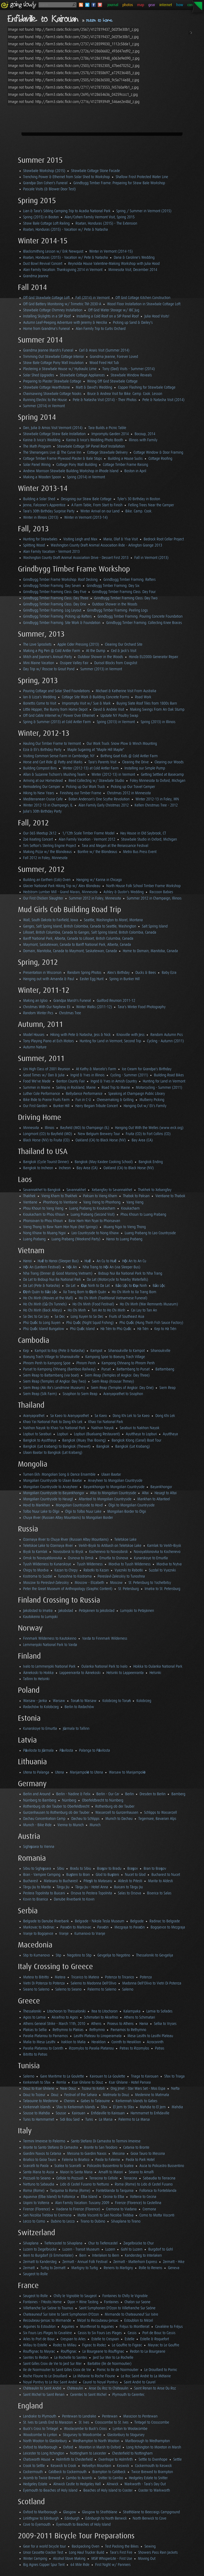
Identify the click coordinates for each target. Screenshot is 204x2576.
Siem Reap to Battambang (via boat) (51, 1375)
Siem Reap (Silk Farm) (40, 1394)
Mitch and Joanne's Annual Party (47, 657)
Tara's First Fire (121, 2552)
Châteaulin (75, 2388)
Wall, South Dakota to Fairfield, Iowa (50, 920)
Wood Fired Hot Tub (104, 363)
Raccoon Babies (161, 892)
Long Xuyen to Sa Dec (87, 1316)
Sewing (150, 2546)
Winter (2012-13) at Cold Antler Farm (91, 768)
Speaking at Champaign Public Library (136, 1093)
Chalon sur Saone (137, 2302)
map (140, 5)
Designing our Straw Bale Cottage (86, 499)
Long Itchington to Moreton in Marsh (153, 2447)
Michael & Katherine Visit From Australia (126, 691)
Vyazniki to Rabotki (129, 1570)
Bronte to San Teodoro (100, 2147)
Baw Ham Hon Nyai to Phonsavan (94, 1221)
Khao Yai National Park (105, 1422)
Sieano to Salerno (36, 1989)
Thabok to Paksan (136, 1196)
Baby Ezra (169, 972)
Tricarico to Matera (85, 1977)
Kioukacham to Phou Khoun (44, 1214)
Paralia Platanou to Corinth (43, 2048)
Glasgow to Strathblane (99, 2512)
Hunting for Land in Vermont (164, 1081)
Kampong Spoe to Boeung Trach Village (115, 1357)
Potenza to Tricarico (119, 1977)
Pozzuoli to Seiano (36, 2178)
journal (112, 5)
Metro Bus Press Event (139, 852)
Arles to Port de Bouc (39, 2339)
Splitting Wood (34, 545)
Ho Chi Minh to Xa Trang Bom (134, 1292)
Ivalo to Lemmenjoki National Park (49, 1666)
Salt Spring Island (155, 926)
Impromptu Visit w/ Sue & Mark (86, 703)
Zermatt (29, 2268)
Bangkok (102, 1446)
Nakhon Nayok (102, 1428)
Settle (177, 2459)
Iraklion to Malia (73, 2042)
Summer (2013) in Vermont (101, 669)
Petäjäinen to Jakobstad (96, 1611)
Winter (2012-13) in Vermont (113, 774)
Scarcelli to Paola (36, 2166)
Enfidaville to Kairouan (108, 2113)
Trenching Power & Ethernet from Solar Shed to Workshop (66, 177)
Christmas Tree (70, 1013)
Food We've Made (36, 1081)
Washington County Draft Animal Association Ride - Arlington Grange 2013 (106, 545)
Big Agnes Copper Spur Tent (44, 2565)
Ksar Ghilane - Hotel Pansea (130, 2082)
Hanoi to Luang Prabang (124, 1239)
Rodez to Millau (64, 2345)
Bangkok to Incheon (38, 1168)
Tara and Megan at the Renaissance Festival (115, 846)
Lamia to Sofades (159, 2011)
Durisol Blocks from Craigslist (115, 663)
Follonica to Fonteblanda (157, 2190)
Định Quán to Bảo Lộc (40, 1292)
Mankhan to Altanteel (153, 1499)
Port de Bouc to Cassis (158, 2333)
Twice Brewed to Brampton (152, 2472)
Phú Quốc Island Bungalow (43, 1329)
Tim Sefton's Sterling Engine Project (49, 846)
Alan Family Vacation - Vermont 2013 (51, 551)
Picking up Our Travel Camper (133, 787)
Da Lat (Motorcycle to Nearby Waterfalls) (117, 1279)
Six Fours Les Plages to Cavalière (47, 2333)
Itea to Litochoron (104, 2011)
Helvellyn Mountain (96, 2466)
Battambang (164, 1369)
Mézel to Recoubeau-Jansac (97, 2320)
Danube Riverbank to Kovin (74, 1899)
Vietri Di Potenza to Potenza (44, 1983)
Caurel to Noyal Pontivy (100, 2382)
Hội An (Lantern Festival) (42, 1267)
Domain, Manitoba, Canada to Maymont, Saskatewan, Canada (70, 951)
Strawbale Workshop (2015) (44, 171)
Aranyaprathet (33, 1416)
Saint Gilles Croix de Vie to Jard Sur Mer (52, 2363)
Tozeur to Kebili (93, 2088)
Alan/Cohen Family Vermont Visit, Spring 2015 (100, 217)
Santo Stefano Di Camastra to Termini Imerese (105, 2141)
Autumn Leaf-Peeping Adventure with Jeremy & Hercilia (65, 322)
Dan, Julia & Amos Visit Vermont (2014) (52, 428)
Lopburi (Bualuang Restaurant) (97, 1434)
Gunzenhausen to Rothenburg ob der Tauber (56, 1812)
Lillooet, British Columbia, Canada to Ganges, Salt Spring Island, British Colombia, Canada (89, 932)
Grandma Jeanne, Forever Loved (114, 356)
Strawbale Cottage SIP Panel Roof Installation (91, 446)
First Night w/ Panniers (113, 2565)
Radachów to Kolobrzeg (41, 1707)
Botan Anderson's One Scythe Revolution (99, 799)
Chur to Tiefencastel (103, 2243)
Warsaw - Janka (35, 1701)
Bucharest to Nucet (165, 1874)
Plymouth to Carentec (128, 2394)
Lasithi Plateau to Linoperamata (98, 2036)
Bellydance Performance (84, 1093)
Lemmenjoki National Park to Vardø (50, 1645)
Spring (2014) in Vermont (86, 477)
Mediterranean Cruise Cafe (43, 799)
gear (151, 5)
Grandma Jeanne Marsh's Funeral (48, 350)
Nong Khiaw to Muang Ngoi (44, 1233)
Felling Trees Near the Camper (151, 505)
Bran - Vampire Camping (41, 1874)
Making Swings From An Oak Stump (157, 709)
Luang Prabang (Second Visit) (93, 1214)
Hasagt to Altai (166, 1493)
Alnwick (112, 2484)
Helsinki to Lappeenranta (125, 1673)
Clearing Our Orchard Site (123, 644)
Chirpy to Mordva (36, 1570)
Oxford (68, 2447)
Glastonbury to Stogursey (125, 2435)
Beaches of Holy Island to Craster (107, 2490)
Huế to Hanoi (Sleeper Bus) (58, 1261)
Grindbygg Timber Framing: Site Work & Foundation (61, 623)
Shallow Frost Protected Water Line (142, 177)
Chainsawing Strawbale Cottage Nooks (52, 394)
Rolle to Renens (150, 2268)
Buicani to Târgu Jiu (128, 1887)
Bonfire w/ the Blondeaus (97, 852)
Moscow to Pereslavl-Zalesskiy (46, 1583)
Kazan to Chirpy (66, 1570)
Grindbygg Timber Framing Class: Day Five (54, 592)
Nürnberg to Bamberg (39, 1800)
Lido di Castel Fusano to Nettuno (84, 2184)
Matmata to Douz (116, 2095)
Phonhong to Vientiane (60, 1202)
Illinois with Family (143, 440)
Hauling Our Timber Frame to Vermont (52, 743)
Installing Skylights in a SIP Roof (47, 316)
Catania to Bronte (136, 2147)
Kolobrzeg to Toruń (116, 1701)
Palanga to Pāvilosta (94, 1750)
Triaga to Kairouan (144, 2076)
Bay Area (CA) (142, 1140)
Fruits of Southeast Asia (126, 1316)
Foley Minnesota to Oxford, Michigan (157, 780)
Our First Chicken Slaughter (43, 898)
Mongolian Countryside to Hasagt (48, 1499)
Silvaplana (30, 2243)
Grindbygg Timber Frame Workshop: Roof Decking (60, 579)
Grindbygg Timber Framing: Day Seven (52, 586)
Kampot (96, 1351)
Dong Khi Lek (165, 1416)
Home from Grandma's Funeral (46, 328)
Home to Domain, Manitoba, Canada (150, 951)
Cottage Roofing (160, 458)
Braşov (132, 1868)
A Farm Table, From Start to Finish (96, 505)
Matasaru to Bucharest (61, 1881)
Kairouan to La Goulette (107, 2076)
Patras (159, 2048)
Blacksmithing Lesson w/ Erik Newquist (53, 251)
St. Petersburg (128, 1589)
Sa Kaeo (101, 1416)
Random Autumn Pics (166, 1035)
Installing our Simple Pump (145, 768)
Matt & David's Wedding (94, 387)
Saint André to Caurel (139, 2382)
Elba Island (89, 2197)
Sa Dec (60, 1316)
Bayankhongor (161, 1487)
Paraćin (103, 1927)
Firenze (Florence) (36, 2209)
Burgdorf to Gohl (160, 2249)
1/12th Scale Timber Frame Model (88, 833)
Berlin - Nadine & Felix (73, 1794)
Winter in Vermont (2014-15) (111, 251)
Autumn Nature (34, 1047)
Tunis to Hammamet (38, 2119)
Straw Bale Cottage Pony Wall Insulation (53, 363)
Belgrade (137, 1921)
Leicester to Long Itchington (43, 2453)
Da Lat (70, 1285)
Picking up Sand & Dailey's (133, 322)
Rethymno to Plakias (68, 2030)
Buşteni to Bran (78, 1874)
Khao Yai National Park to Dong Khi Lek (52, 1422)
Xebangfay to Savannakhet (112, 1190)
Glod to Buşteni (107, 1874)
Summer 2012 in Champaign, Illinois (154, 898)
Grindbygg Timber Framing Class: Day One (54, 604)
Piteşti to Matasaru (97, 1881)
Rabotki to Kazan (96, 1570)
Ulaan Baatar (111, 1474)
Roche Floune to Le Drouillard (45, 2376)
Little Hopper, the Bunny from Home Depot (55, 709)
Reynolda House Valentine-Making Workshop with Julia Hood (114, 263)
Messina (118, 2153)
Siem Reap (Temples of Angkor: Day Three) (117, 1375)
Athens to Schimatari (139, 2017)
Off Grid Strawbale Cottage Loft (46, 298)
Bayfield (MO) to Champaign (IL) (84, 1128)
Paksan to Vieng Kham (100, 1196)
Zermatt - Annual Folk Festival (84, 2262)
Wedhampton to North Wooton (96, 2441)
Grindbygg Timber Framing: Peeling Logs (117, 610)
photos (127, 5)
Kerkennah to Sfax (36, 2082)
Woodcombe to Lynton (40, 2435)
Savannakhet (76, 1190)
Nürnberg (69, 1800)
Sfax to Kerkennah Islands (75, 2107)
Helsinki (155, 1673)
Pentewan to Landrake (79, 2416)
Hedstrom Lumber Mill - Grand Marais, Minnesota (60, 892)
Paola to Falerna (107, 2160)
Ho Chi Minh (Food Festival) (93, 1304)
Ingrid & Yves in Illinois (87, 1075)
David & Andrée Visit (108, 709)
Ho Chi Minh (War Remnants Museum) (149, 1304)
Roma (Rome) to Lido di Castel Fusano (144, 2184)
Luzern (110, 2249)
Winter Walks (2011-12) (94, 1007)
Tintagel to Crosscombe (151, 2422)
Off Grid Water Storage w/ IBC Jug (113, 310)
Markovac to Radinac (38, 1927)
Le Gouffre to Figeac (127, 2345)
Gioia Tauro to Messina (148, 2153)
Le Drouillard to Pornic (160, 2370)
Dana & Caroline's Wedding (134, 257)
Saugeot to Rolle (35, 2274)
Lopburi (62, 1434)
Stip (58, 1955)
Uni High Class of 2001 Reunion (46, 1069)
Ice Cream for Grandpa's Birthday (146, 1069)
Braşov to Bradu (109, 1868)
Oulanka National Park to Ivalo (104, 1666)
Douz (54, 2095)
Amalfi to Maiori (110, 2172)
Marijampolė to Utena (86, 1772)
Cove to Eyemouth (36, 2524)
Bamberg (178, 1794)
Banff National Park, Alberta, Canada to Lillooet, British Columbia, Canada (78, 938)
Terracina (130, 2178)
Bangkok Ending (151, 1162)
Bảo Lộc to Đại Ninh (131, 1285)
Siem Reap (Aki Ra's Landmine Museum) (54, 1388)
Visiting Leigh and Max (80, 539)
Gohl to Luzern (131, 2249)
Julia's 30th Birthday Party (42, 811)
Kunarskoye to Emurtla (151, 1558)
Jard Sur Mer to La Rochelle (113, 2357)
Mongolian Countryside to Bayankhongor (53, 1493)
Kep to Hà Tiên (165, 1329)
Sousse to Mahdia (36, 2113)
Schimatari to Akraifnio (101, 2017)
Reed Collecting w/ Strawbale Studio (96, 780)
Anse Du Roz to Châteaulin (108, 2388)
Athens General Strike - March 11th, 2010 (54, 2024)
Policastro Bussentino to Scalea (110, 2166)
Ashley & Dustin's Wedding (123, 892)
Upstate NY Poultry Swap (119, 715)
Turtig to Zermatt (53, 2268)
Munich (95, 1825)
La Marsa (106, 2119)
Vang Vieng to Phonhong (102, 1202)
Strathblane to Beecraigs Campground (151, 2512)
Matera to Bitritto (36, 1977)
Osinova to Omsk (81, 1558)
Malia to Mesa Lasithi (39, 2042)
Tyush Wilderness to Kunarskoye (47, 1564)
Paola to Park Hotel (140, 2160)
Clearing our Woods (169, 762)
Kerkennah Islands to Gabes (136, 2101)
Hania (143, 2024)
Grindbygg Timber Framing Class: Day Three (55, 598)
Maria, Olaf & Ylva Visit (120, 539)
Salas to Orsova (129, 1893)
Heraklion (98, 2042)
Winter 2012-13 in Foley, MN (157, 799)
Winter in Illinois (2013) (40, 517)
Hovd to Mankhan (36, 1505)
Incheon (65, 1168)
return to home (99, 20)
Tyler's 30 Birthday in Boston (138, 499)
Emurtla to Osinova (113, 1558)
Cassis (132, 2333)
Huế (88, 1261)
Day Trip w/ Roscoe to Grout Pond (48, 669)
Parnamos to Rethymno (128, 2030)
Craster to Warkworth (154, 2490)
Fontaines (111, 2302)
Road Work (143, 697)
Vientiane (30, 1202)
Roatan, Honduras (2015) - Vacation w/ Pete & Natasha (65, 229)
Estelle (129, 2339)
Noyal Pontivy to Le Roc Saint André (50, 2382)
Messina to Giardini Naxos (86, 2153)
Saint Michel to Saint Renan (43, 2394)
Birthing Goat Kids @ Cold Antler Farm (129, 756)
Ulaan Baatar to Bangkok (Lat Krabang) (52, 1452)
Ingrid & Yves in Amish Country (114, 1081)
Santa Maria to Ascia (38, 2172)
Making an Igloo (35, 1000)
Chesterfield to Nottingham (132, 2453)
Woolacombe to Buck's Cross (85, 2429)
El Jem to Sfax (123, 2107)
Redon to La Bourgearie (147, 2351)
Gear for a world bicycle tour (44, 2546)
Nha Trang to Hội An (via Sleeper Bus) (111, 1267)
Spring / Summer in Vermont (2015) (143, 211)
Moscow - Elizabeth (89, 1583)
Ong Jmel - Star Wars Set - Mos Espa (138, 2088)
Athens (96, 2024)
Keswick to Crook (63, 2466)
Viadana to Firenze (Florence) (78, 2209)
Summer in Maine (36, 1087)
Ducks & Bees (145, 972)
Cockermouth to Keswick (153, 2466)
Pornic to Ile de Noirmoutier (117, 2370)
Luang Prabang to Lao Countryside (150, 1233)
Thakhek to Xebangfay (154, 1190)
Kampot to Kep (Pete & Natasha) (60, 1351)
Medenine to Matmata (152, 2095)
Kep (26, 1351)
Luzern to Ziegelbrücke (40, 2249)
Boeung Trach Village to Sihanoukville (51, 1357)
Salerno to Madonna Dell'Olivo (93, 1983)
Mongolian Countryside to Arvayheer (50, 1487)
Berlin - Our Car (107, 1794)
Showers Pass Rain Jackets (158, 2552)
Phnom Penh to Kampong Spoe (46, 1363)
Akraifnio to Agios (65, 2017)
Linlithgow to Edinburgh (41, 2518)
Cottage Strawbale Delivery (107, 452)
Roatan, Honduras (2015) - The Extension (106, 223)
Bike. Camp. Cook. (138, 511)
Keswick (123, 2466)
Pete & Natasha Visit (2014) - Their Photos (104, 400)
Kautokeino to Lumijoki (40, 1617)
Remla (61, 2082)
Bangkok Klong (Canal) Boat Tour (136, 1440)
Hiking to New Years (38, 793)
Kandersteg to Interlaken (143, 2255)
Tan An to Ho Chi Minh (108, 1310)
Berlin (129, 1794)
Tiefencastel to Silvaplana (63, 2243)
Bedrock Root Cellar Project (164, 539)
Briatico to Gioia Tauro (39, 2160)
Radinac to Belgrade (165, 1921)
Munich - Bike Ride (37, 1825)
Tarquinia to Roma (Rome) (70, 2190)
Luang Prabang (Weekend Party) (76, 1239)
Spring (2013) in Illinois (158, 722)
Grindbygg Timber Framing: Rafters (129, 579)
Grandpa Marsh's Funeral (72, 1000)
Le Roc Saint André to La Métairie (146, 2376)
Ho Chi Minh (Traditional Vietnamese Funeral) (113, 1298)
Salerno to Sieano (68, 1989)
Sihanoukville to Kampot (126, 1351)
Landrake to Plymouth (39, 2416)
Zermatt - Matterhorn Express (135, 2262)
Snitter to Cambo (110, 2478)
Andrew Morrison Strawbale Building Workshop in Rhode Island (70, 471)
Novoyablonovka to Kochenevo (157, 1552)
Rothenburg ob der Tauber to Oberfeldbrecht (56, 1806)
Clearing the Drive (135, 762)
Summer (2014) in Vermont (44, 406)
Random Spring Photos (84, 972)
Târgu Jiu (63, 1887)
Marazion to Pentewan (140, 2416)
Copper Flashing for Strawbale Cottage (146, 387)
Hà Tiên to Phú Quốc (116, 1329)
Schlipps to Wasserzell (160, 1812)
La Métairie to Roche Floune (94, 2376)
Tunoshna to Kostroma (75, 1576)
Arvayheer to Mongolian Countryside (115, 1480)
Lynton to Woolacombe (130, 2429)
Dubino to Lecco (63, 2221)
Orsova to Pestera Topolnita (91, 1893)
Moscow (116, 1583)
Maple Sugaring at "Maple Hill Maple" (95, 750)
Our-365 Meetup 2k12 (39, 833)
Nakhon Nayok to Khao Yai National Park (54, 1428)
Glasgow (69, 2512)
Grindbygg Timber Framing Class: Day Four (124, 592)
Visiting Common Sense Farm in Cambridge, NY (59, 756)
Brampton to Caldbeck (109, 2472)
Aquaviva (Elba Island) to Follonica (49, 2197)
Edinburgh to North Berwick (106, 2518)
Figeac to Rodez (94, 2345)
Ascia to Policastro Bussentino (161, 2166)
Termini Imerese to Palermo (44, 2141)
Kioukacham (130, 1208)
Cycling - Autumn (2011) (165, 1041)
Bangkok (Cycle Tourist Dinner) (46, 1162)
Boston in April (135, 471)
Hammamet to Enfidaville (150, 2113)
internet (165, 5)
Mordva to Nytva (169, 1564)
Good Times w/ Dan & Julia (44, 1075)
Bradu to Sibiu (80, 1868)
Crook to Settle (34, 2466)
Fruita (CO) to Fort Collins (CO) (148, 1134)
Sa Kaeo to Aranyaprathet (69, 1416)
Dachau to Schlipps (85, 1818)
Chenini (69, 2101)
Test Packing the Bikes (122, 2546)
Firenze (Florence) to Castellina (138, 2203)
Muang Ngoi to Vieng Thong (124, 1227)
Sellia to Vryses (165, 2024)
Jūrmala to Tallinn (76, 1728)
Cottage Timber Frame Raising (125, 464)
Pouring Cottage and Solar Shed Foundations (56, 691)
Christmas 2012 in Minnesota (129, 793)
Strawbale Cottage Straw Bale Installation (54, 434)
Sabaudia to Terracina (159, 2178)
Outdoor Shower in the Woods (114, 604)
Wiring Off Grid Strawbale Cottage (112, 381)
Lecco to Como (34, 2221)
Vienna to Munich (70, 1825)
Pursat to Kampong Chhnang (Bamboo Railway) (59, 1369)
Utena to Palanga (36, 1772)
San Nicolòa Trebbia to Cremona (47, 2215)
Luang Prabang (34, 1239)
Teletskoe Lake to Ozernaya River (48, 1545)
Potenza (146, 1977)
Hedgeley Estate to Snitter (148, 2478)
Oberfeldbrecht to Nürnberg (102, 1800)
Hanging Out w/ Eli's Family (145, 1106)
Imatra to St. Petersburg (162, 1589)
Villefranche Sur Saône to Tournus (48, 2308)
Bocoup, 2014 (145, 434)
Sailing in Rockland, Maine (76, 1087)
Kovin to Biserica (35, 1899)
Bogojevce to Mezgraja (168, 1927)
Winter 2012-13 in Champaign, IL (48, 805)
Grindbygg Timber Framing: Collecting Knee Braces (144, 623)
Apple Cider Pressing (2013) (78, 644)
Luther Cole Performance (41, 1093)
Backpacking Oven (85, 2546)
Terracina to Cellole (103, 2178)
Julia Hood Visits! (156, 316)
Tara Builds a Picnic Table (107, 428)
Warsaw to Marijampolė (127, 1772)
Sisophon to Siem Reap (80, 1394)
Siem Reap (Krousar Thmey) (113, 1381)
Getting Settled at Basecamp (162, 774)
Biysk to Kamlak (35, 1552)
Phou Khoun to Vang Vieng (43, 1208)
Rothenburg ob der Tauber (114, 1806)
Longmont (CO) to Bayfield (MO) (47, 1134)
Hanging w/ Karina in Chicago (99, 880)
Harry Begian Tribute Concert (96, 1106)
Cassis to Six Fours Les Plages (100, 2333)
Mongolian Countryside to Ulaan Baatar (52, 1480)
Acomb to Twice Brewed (41, 2478)
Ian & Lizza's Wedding (39, 697)
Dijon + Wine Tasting (83, 2302)
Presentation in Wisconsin (42, 972)
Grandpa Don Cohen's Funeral (45, 183)
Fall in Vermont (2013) (151, 558)
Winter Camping (35, 2558)
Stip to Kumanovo (36, 1955)
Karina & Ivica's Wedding (41, 440)
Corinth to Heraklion (126, 2042)
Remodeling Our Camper (41, 787)
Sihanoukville (160, 1351)
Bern (82, 2255)
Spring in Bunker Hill (124, 979)
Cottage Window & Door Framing (158, 452)
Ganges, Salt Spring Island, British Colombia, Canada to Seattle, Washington (79, 926)
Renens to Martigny (118, 2268)
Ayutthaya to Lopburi (141, 1434)
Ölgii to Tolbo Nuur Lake (83, 1511)
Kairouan (78, 2113)
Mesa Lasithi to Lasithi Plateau (150, 2036)
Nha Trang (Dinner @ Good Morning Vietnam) (57, 1273)
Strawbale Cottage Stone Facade (95, 171)
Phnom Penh (86, 1363)
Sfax (104, 2107)
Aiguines (67, 2326)
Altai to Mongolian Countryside (113, 1493)
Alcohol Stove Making (69, 2558)
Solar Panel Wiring (36, 464)
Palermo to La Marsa (134, 2119)
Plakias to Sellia (35, 2030)
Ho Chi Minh (77, 1310)
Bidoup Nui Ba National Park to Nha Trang (130, 1273)
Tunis (89, 2119)
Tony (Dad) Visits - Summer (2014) (128, 369)
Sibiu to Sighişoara (37, 1868)
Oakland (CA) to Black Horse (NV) (101, 1140)
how (179, 5)
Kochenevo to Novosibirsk (108, 1552)
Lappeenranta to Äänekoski (80, 1673)
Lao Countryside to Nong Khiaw (95, 1233)
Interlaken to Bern (105, 2255)
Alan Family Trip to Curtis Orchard (101, 328)
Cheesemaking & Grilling (115, 1100)
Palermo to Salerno (101, 1989)
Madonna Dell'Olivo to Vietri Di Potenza (151, 1983)
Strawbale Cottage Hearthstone (46, 387)
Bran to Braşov (155, 1868)
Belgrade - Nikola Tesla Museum (99, 1921)
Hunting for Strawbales (40, 539)
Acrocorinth (155, 2042)
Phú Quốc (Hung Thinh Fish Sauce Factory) (151, 1323)
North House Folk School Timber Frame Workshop (143, 886)
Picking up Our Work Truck (85, 787)
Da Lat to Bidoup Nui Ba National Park (52, 1279)
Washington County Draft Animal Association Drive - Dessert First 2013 (75, 558)
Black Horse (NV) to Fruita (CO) (46, 1140)
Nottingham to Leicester (88, 2453)
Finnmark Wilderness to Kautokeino (49, 1638)
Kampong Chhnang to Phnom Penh (128, 1363)
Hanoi (27, 1261)
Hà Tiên (142, 1329)
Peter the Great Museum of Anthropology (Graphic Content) (67, 1589)
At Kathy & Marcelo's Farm (96, 1069)
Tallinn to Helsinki (36, 1679)
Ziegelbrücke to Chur (138, 2243)
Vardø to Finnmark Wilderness (104, 1638)
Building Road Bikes (169, 1075)
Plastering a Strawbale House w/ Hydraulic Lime (60, 369)
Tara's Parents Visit (102, 762)
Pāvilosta (66, 1750)
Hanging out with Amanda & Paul (48, 979)
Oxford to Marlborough (40, 2447)
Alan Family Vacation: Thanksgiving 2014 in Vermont (62, 270)
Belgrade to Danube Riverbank (46, 1921)
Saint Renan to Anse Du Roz (155, 2388)
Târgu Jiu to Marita (37, 1887)
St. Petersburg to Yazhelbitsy (149, 1583)
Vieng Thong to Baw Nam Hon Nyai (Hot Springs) (60, 1227)
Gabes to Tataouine (95, 2101)
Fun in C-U (83, 1100)
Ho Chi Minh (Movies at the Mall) (48, 1298)
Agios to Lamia (34, 2017)
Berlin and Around (36, 1794)
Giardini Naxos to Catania (42, 2153)
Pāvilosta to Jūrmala (38, 1750)
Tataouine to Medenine (40, 2101)
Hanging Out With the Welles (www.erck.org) (149, 1128)
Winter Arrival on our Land (99, 511)
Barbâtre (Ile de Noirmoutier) (109, 2363)
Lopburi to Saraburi (37, 1434)
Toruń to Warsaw (84, 1701)
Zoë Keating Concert (38, 839)
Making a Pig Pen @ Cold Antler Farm (51, 651)
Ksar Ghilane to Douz (87, 2082)
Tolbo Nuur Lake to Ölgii (41, 1511)
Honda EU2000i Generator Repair (153, 657)
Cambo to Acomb (79, 2478)
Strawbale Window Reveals (131, 375)
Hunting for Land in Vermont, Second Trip (110, 1041)
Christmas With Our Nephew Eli (46, 1007)
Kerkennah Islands (36, 2107)
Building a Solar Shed (39, 499)
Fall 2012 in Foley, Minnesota (45, 858)
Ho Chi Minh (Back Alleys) (42, 1310)
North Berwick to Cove (149, 2518)
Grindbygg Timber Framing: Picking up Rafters (57, 616)
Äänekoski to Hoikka (38, 1673)
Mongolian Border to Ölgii (126, 1511)
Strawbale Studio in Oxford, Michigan (149, 839)
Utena (59, 1772)
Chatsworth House (36, 2459)
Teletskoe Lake (125, 1539)
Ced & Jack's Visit (123, 651)
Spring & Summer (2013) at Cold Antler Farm (57, 722)
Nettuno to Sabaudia (38, 2184)
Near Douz (68, 2088)
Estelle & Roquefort (154, 2339)
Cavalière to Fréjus (169, 2326)
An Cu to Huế (106, 1261)
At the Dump (95, 651)
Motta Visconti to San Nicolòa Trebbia (105, 2215)
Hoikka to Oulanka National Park (157, 1666)
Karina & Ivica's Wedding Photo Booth (94, 440)
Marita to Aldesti (160, 1881)
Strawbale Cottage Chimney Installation (52, 310)
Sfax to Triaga (174, 2076)
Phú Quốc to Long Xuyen (41, 1323)
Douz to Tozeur (34, 2095)
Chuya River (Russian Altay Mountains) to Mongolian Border (68, 1517)
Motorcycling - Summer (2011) (159, 1087)
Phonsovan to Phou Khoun (43, 1221)
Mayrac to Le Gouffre (163, 2345)
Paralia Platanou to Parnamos (45, 2036)
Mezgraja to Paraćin (129, 1927)
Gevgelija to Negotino (113, 1955)
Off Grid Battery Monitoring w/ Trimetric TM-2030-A (62, 304)
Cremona (149, 2209)
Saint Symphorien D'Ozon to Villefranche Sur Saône (117, 2308)
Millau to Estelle (35, 2345)
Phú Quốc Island (82, 1329)
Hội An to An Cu (134, 1261)
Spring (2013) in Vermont (116, 722)
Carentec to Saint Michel (88, 2394)
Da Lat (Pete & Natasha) (41, 1285)
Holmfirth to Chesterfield (74, 2459)
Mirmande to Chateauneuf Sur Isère (131, 2314)
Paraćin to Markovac (75, 1927)
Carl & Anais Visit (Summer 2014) (104, 350)
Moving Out (146, 2558)
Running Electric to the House (45, 400)
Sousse (61, 2113)
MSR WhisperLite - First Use (111, 2558)
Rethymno (97, 2030)
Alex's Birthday (118, 972)
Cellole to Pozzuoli (69, 2178)
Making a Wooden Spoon (42, 477)
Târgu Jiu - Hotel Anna (91, 1887)
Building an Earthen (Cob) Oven (46, 880)
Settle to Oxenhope (153, 2459)
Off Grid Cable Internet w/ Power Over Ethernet (59, 715)
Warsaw (59, 1701)
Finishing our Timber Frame (80, 793)
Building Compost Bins (40, 768)
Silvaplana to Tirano (125, 2221)
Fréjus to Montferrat (134, 2326)
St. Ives (84, 2422)
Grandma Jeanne (35, 276)
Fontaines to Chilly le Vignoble (125, 2296)
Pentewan (109, 2416)
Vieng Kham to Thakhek (59, 1196)
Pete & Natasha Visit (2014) (163, 400)
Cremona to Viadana (121, 2209)
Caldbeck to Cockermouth (67, 2472)
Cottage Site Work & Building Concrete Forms (95, 697)
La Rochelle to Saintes (70, 2357)
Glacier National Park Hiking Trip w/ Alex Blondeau (61, 886)
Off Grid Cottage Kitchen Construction (142, 298)
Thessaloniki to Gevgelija (154, 1955)
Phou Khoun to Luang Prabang (143, 1214)
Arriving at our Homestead (43, 780)
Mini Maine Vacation (38, 663)
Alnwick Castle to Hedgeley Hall (77, 2484)
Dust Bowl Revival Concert (42, 263)
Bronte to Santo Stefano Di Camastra (50, 2147)
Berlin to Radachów (79, 1707)
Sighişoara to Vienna (38, 1846)
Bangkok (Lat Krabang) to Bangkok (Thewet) (56, 1446)
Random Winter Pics (38, 1013)
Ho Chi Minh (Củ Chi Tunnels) (45, 1304)
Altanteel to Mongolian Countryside (105, 1499)
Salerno (127, 1989)
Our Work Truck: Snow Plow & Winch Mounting (122, 743)
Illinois (49, 1128)
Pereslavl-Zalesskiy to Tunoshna (121, 1576)
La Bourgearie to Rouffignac (103, 2351)
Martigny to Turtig (84, 2268)
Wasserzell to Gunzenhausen (116, 1812)
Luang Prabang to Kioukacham (92, 1208)
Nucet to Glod (135, 1874)
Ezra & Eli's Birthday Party (42, 750)
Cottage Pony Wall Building (76, 464)
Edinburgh (72, 2518)
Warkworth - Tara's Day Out (145, 2484)
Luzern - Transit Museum (80, 2249)
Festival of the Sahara (80, 2095)
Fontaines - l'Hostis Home (42, 2302)
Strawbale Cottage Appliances (82, 375)
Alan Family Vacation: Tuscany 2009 (82, 2203)
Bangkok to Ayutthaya (39, 1440)
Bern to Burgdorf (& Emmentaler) (48, 2255)
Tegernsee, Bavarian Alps (157, 1818)
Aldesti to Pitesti (130, 1881)
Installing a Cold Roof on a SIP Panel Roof (108, 316)
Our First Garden (35, 1106)
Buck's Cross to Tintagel (40, 2429)
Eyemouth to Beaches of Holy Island (50, 2490)
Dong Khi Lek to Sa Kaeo (131, 1416)
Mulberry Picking (151, 1100)
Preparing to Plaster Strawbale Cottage (52, 381)
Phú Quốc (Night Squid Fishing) (90, 1323)
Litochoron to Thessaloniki (66, 2011)
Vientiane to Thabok (170, 1196)
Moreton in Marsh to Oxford (100, 2447)
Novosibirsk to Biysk (68, 1552)
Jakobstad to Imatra (38, 1611)
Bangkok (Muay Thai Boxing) (84, 1440)
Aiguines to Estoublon (39, 2326)
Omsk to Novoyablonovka (42, 1558)
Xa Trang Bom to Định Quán (84, 1292)
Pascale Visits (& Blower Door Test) (49, 189)
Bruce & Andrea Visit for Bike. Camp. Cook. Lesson (124, 394)
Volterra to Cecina (143, 2197)
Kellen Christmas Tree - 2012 (156, 805)
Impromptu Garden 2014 (110, 434)
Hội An (71, 1267)
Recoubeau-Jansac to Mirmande (47, 2320)
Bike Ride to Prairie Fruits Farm (46, 1100)
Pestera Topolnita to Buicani (44, 1893)
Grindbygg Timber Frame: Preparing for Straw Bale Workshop (119, 183)
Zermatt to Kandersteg (40, 2262)
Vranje (64, 1933)
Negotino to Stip (79, 1955)
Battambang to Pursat (133, 1369)
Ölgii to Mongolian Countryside (132, 1505)
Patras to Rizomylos (134, 2048)
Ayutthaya (170, 1434)
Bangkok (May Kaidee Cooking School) (104, 1162)
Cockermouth (33, 2472)
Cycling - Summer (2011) (129, 1075)
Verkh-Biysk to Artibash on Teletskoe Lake (110, 1545)
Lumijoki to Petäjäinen (137, 1611)
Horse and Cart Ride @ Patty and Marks (52, 762)
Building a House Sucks (125, 458)
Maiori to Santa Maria (76, 2172)
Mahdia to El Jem (153, 2107)
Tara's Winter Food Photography (142, 1007)
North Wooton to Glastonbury (45, 2441)
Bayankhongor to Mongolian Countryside (113, 1487)
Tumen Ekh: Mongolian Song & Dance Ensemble (59, 1474)
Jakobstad (65, 1611)
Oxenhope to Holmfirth (115, 2459)
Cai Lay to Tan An (144, 1310)
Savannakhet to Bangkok (42, 1190)
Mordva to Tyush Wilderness (130, 1564)
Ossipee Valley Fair (74, 663)
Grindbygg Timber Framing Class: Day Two (126, 598)
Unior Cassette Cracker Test (43, 2552)
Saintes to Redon (35, 2357)
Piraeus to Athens (120, 2024)
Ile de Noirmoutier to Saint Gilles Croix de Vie (57, 2370)
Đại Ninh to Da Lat (95, 1285)
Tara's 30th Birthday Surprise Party (48, 511)
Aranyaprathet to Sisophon (123, 1394)
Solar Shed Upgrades (38, 375)
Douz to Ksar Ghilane (38, 2088)
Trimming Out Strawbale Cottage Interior (53, 356)
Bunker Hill (61, 1106)
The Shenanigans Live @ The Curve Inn (52, 452)
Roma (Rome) (33, 2190)
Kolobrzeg (143, 1701)
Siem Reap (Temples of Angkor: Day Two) (54, 1381)
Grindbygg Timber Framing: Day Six (113, 586)
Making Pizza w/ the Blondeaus (47, 852)
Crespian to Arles (73, 2339)
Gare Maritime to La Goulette (62, 2076)
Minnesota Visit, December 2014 (132, 270)
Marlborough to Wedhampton (147, 2441)
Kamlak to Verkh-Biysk (164, 1545)
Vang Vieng (134, 1202)
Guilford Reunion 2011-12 (116, 1000)
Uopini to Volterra (36, 2203)
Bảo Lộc (159, 1285)
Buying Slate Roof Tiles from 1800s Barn (147, 703)
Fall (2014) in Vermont (93, 298)
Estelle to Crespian (105, 2339)
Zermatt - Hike (173, 2262)
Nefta (175, 2088)
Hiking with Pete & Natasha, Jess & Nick (80, 1035)
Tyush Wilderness (90, 1564)
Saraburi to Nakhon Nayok (139, 1428)
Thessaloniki (32, 2011)
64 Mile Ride (79, 2565)
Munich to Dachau (118, 1818)
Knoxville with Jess (130, 1035)
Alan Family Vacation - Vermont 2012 (87, 839)
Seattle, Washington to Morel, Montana (113, 920)
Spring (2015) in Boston (41, 217)
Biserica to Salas (159, 1893)
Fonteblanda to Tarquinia (115, 2190)
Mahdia (177, 2107)
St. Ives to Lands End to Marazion (48, 2422)
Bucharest (30, 1881)
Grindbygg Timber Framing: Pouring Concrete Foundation (140, 616)
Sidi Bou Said (69, 2119)
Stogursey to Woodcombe (82, 2435)
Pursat (106, 1369)
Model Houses (33, 1035)
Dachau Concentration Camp (44, 1818)
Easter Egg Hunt (91, 979)
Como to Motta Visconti (156, 2215)
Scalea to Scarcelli (67, 2166)
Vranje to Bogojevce (38, 1933)
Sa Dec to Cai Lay (36, 1316)
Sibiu (60, 1868)
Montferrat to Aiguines (97, 2326)
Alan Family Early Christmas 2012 (103, 805)
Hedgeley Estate (35, 2484)
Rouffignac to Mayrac (39, 2351)
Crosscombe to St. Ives (111, 2422)
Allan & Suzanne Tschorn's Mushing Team (54, 774)
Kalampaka (131, 2011)
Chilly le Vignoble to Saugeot (75, 2296)
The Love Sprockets (37, 644)
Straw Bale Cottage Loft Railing (46, 223)
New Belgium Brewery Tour (99, 1134)
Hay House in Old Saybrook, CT (143, 833)
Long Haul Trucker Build (86, 2552)
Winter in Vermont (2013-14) (86, 517)
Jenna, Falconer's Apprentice (44, 505)
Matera (60, 1977)
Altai (145, 1493)
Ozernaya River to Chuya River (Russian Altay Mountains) (66, 1539)
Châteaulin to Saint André (42, 2388)
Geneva (173, 2268)
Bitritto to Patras (35, 2054)
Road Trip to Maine (116, 1087)
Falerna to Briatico (75, 2160)
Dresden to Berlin (153, 1794)
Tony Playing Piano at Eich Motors (48, 1041)
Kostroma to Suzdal (37, 1576)
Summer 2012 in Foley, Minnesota (95, 898)
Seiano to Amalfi (141, 2172)
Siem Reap (167, 1388)
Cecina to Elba (113, 2197)
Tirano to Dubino (93, 2221)
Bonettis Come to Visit (39, 703)
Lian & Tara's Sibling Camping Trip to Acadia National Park (66, 211)
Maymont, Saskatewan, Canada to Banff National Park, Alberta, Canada (77, 944)
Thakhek (29, 1196)
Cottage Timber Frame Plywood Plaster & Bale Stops (62, 458)
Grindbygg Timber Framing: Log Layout (52, 610)
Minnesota (31, 1128)
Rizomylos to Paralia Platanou (91, 2048)
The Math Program (37, 446)
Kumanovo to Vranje (89, 1933)
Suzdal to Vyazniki (162, 1570)
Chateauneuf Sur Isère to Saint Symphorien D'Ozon (61, 2314)
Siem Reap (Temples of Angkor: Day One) (122, 1388)
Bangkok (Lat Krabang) (132, 1446)
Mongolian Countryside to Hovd (79, 1505)
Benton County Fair (70, 1081)
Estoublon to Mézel (138, 2320)
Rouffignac (69, 2351)
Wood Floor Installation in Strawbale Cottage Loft (143, 304)
